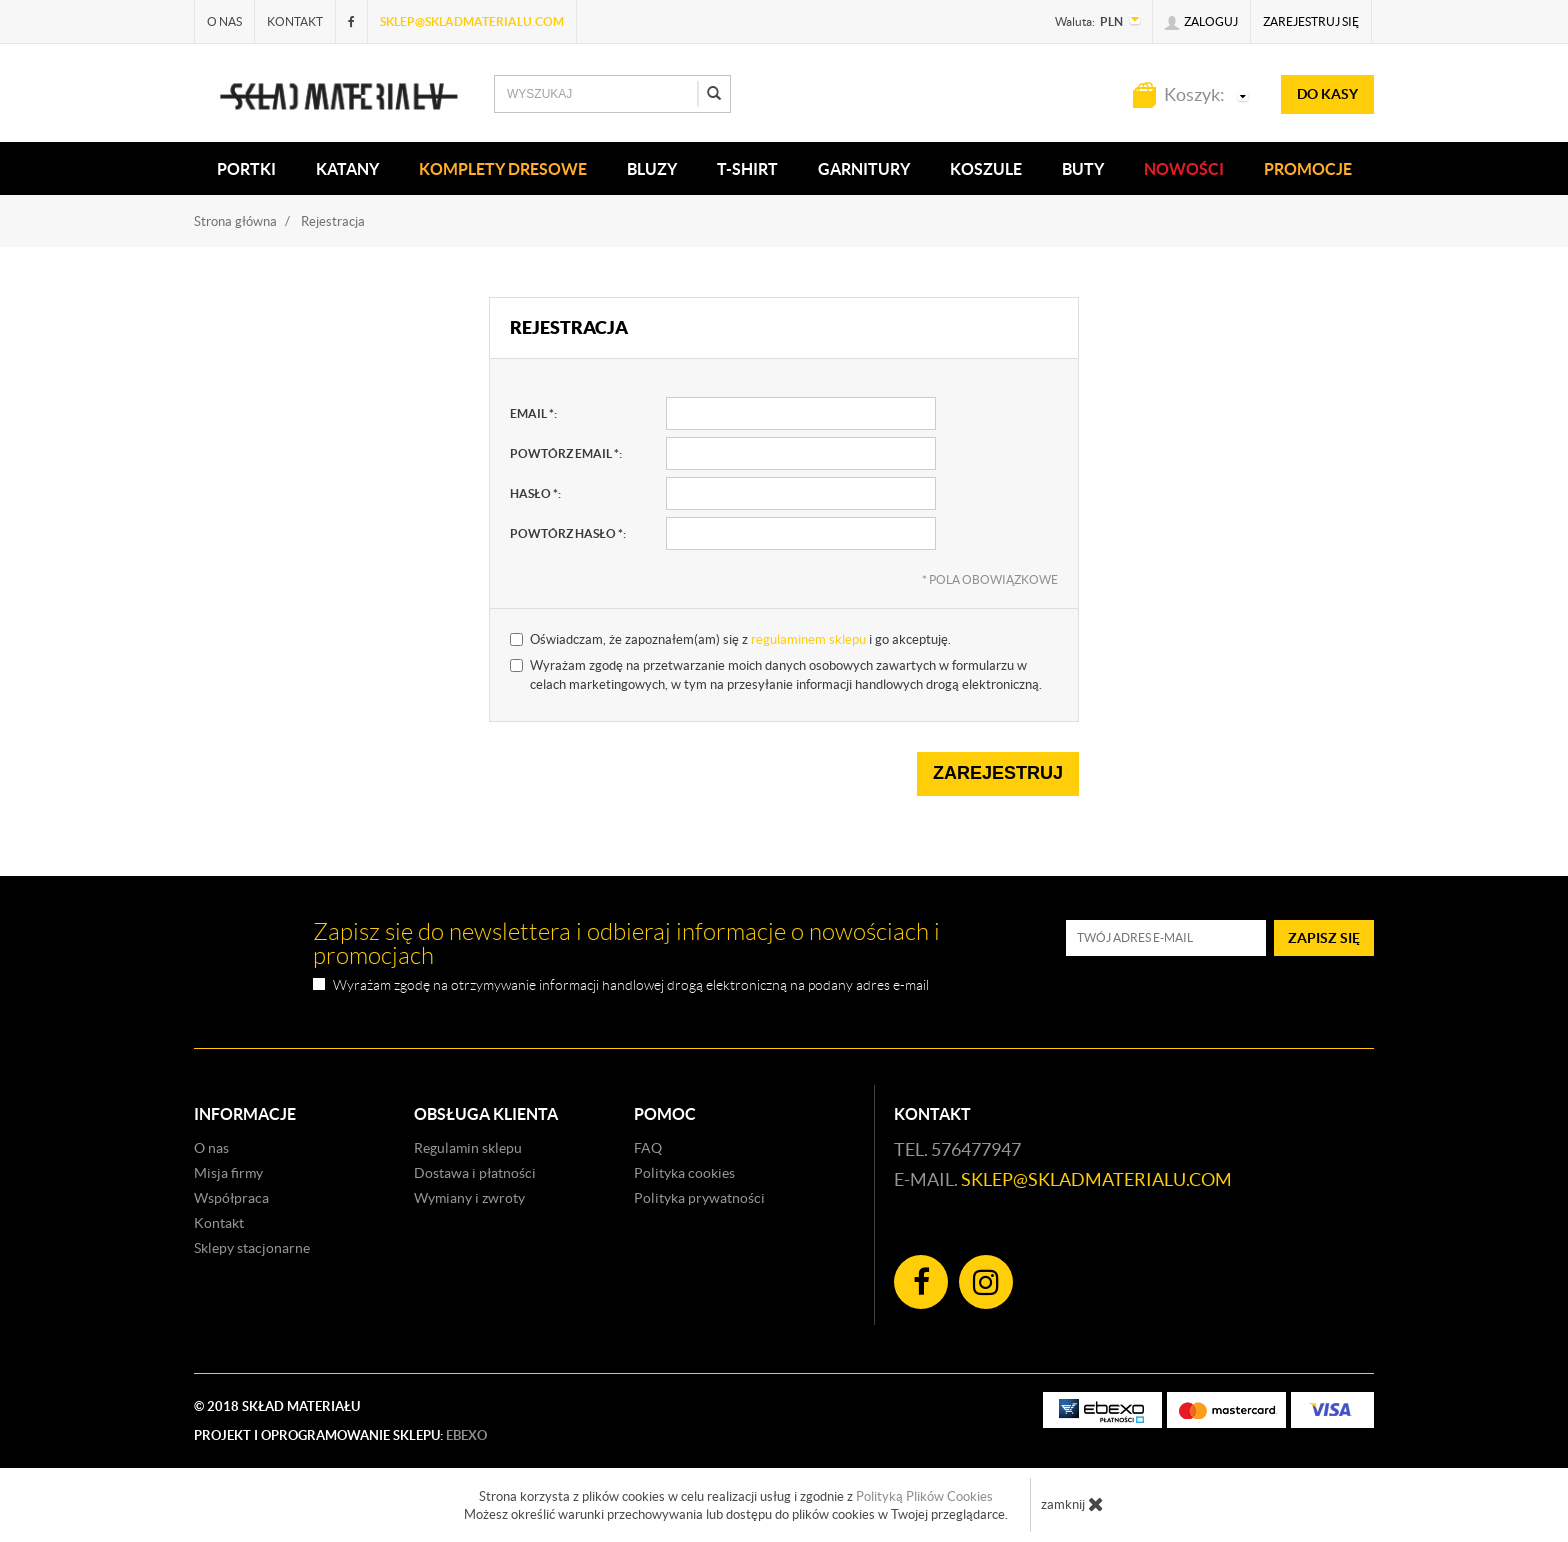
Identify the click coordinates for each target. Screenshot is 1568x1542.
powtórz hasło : (568, 533)
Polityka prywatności (699, 1198)
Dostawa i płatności (475, 1173)
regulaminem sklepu (808, 639)
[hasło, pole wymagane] (801, 493)
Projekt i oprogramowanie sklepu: (340, 1435)
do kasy (1327, 94)
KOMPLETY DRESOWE (503, 169)
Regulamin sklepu (468, 1148)
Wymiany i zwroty (469, 1198)
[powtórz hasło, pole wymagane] (801, 533)
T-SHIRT (747, 169)
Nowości (1184, 169)
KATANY (347, 169)
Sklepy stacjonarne (252, 1248)
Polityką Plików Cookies (924, 1496)
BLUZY (652, 169)
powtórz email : (566, 453)
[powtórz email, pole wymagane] (801, 453)
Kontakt (295, 21)
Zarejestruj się (1311, 21)
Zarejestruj (998, 773)
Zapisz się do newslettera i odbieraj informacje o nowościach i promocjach (626, 944)
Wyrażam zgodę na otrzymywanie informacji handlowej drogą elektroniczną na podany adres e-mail (631, 985)
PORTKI (246, 169)
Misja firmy (228, 1173)
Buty (1083, 169)
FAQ (648, 1148)
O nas (224, 21)
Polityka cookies (684, 1173)
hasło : (535, 493)
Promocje (1308, 169)
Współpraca (231, 1198)
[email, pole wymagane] (801, 413)
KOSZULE (986, 169)
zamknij (1072, 1504)
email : (533, 413)
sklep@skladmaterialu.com (472, 21)
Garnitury (864, 169)
